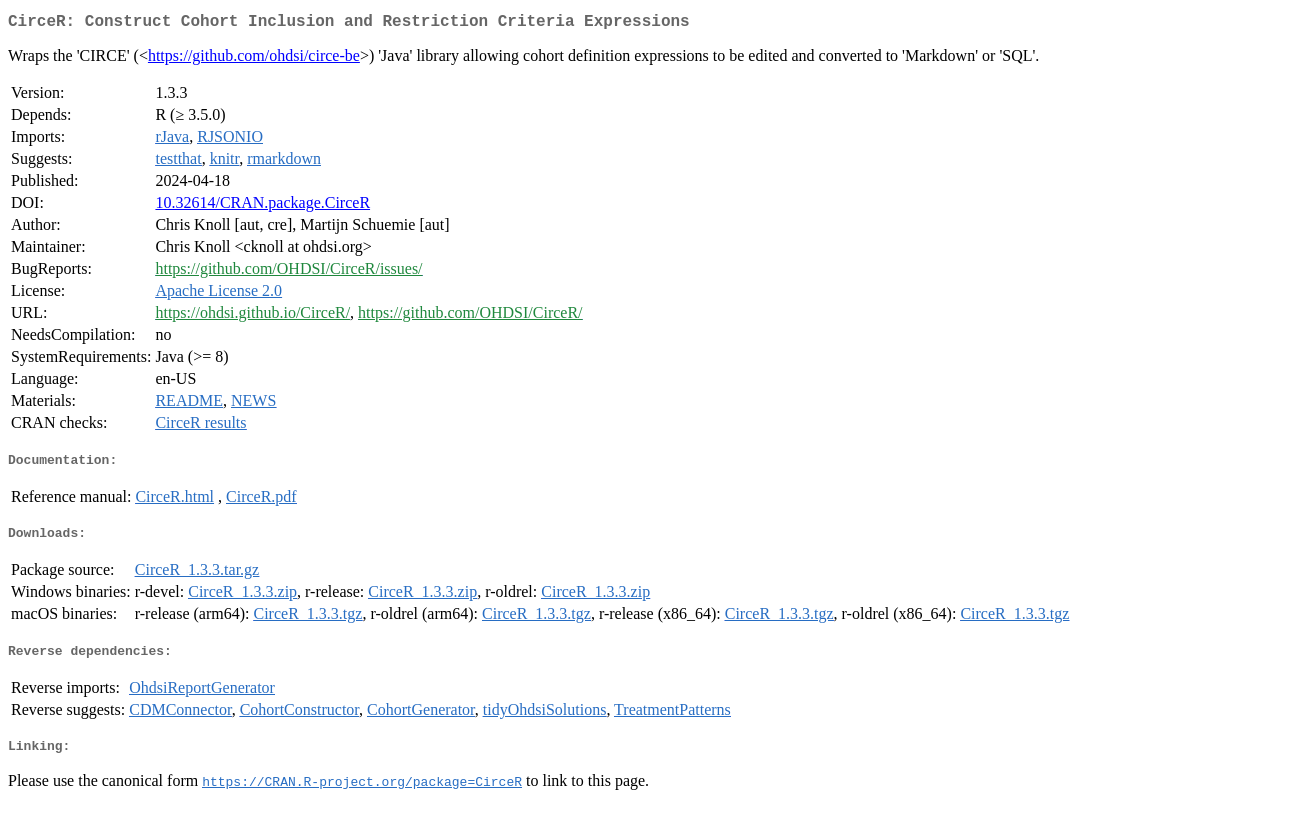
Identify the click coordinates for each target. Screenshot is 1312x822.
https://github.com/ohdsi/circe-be (254, 59)
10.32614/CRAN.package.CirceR (262, 206)
